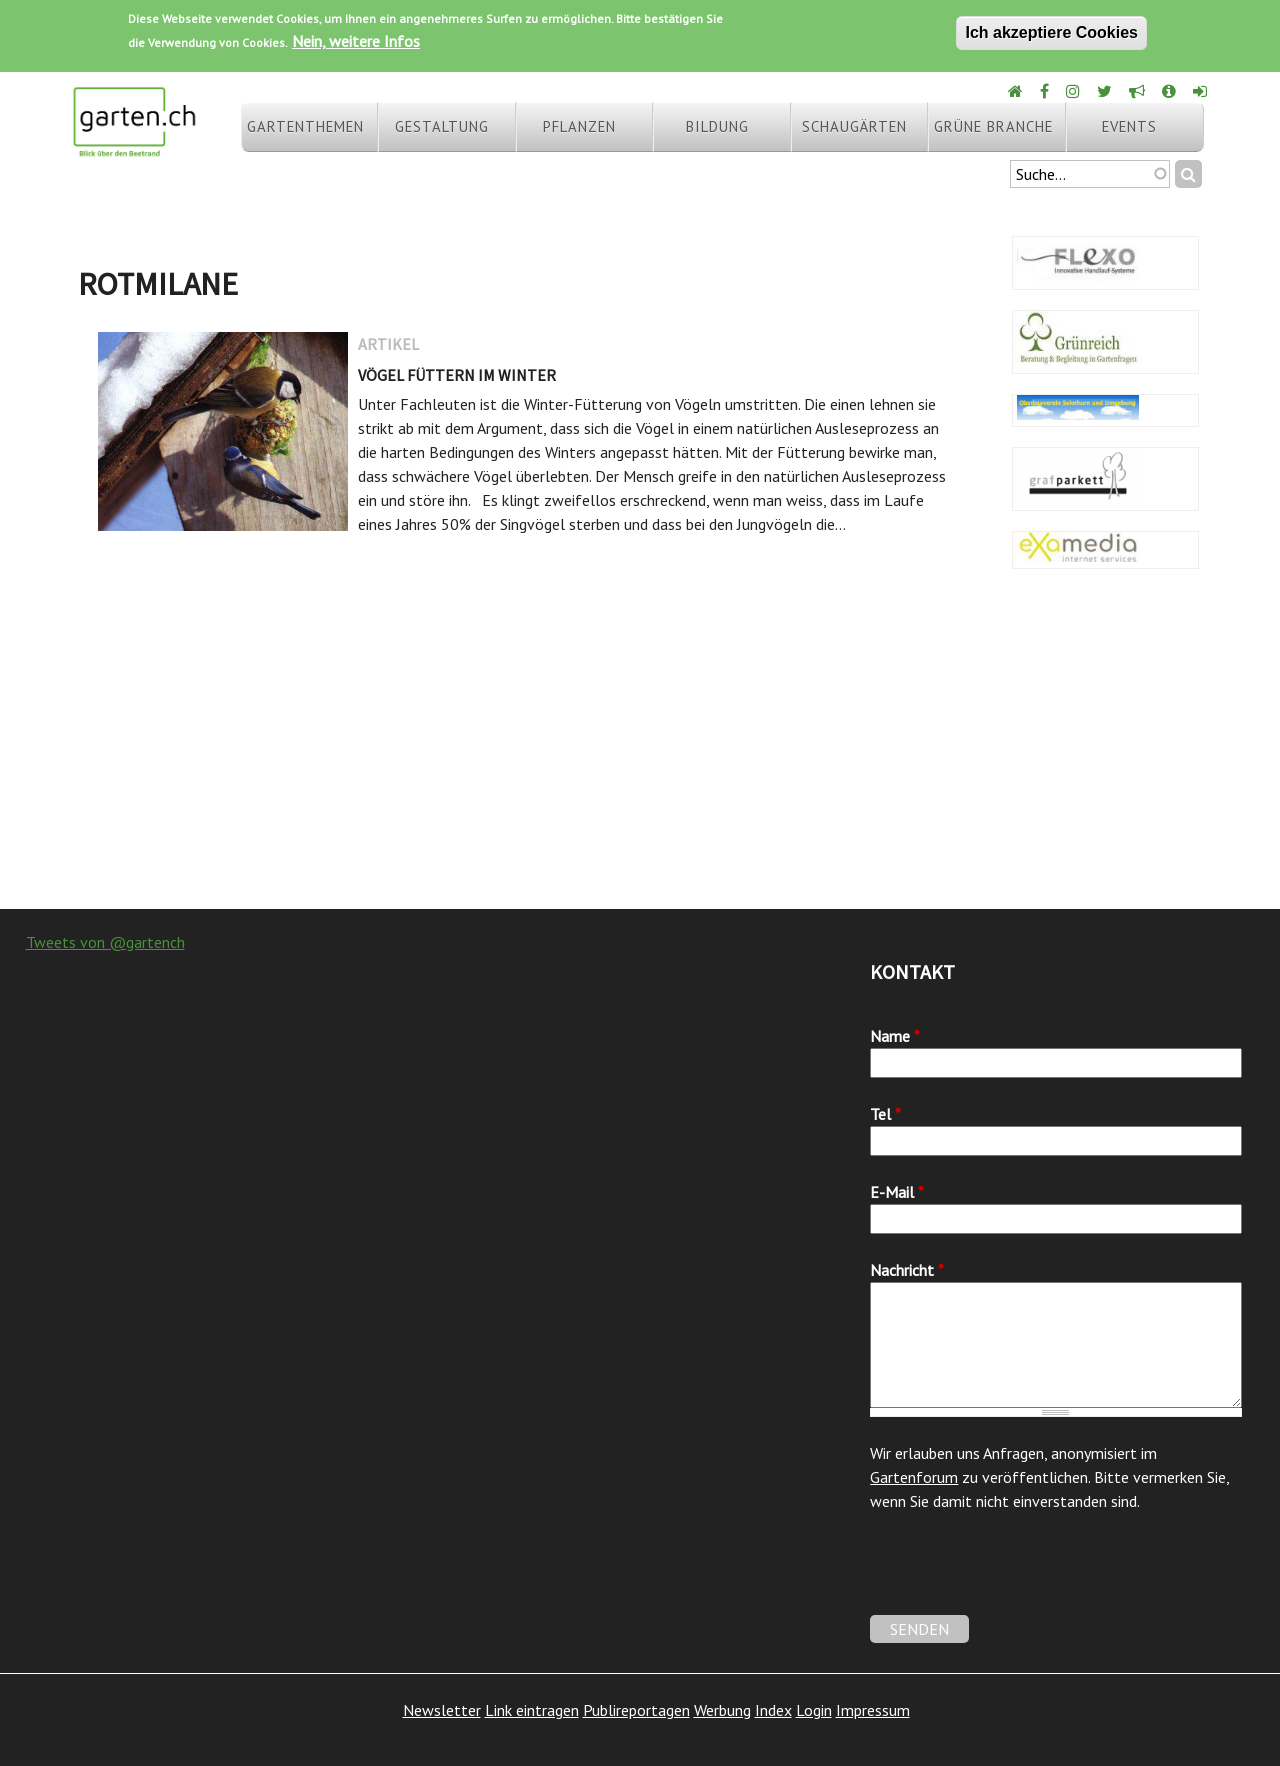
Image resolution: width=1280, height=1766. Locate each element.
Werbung (722, 1710)
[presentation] (1022, 1576)
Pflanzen (579, 126)
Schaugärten (854, 126)
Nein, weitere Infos (356, 41)
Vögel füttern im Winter (457, 375)
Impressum (873, 1710)
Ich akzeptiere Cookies (1051, 32)
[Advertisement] (640, 749)
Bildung (717, 126)
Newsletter (442, 1710)
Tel (885, 1114)
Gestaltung (442, 126)
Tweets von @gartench (105, 942)
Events (1129, 126)
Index (773, 1710)
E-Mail (897, 1192)
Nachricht (907, 1270)
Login (814, 1710)
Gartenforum (914, 1477)
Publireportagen (636, 1710)
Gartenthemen (305, 126)
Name (895, 1036)
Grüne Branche (993, 126)
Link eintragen (532, 1710)
